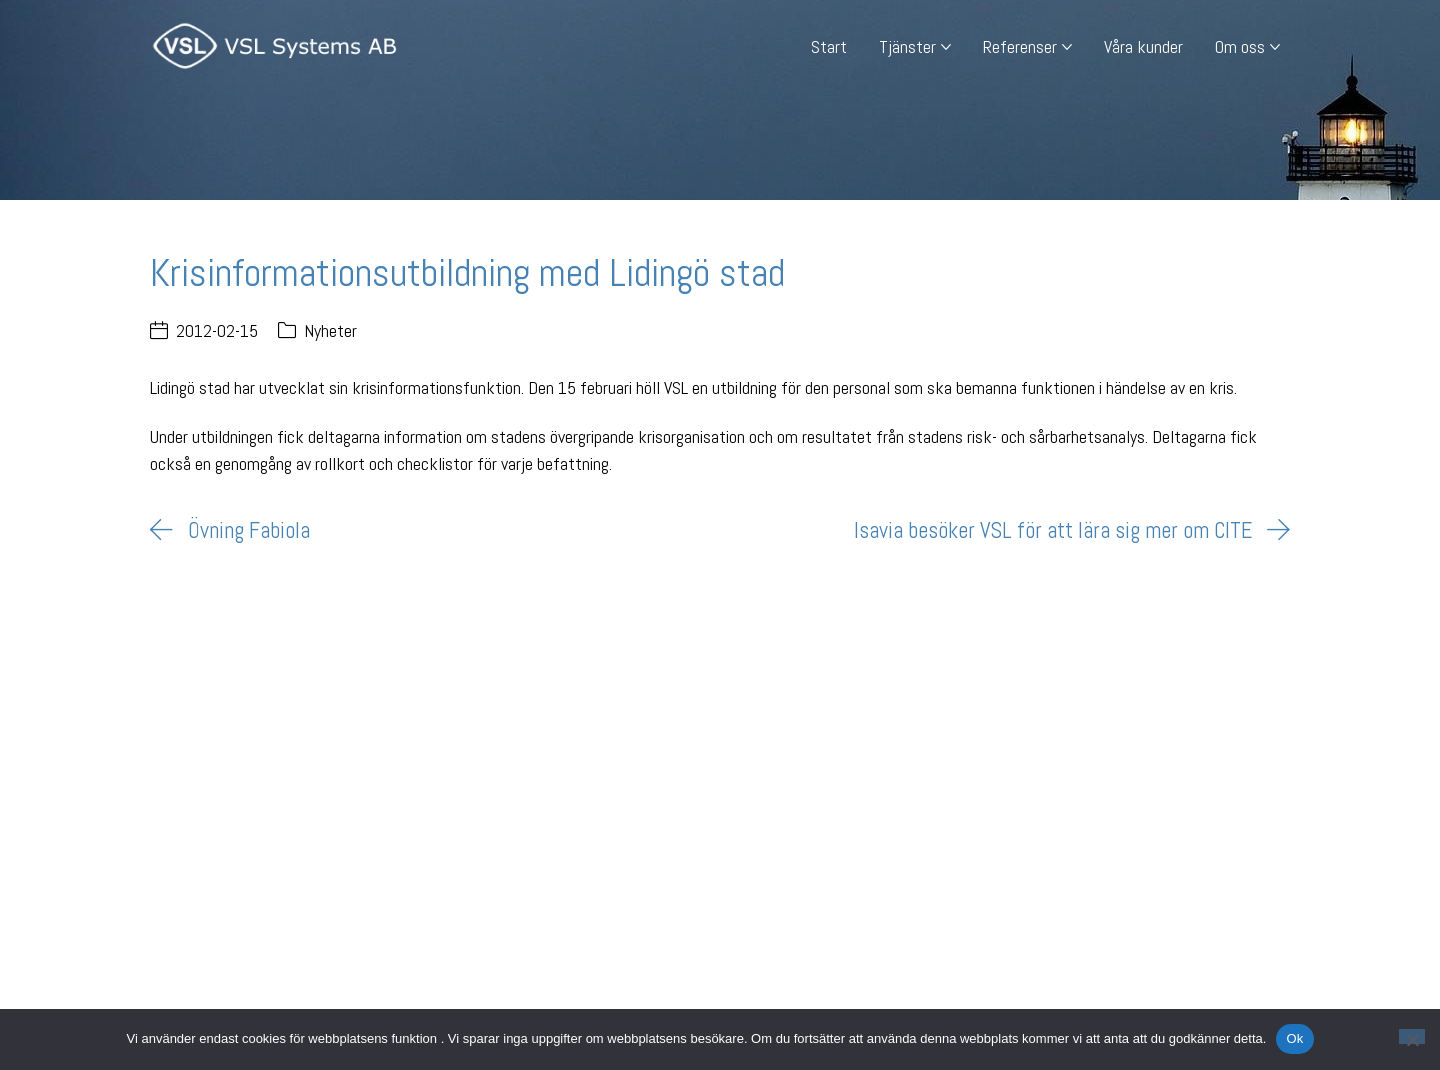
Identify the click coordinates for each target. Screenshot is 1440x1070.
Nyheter (330, 330)
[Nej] (1412, 1036)
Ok (1294, 1038)
